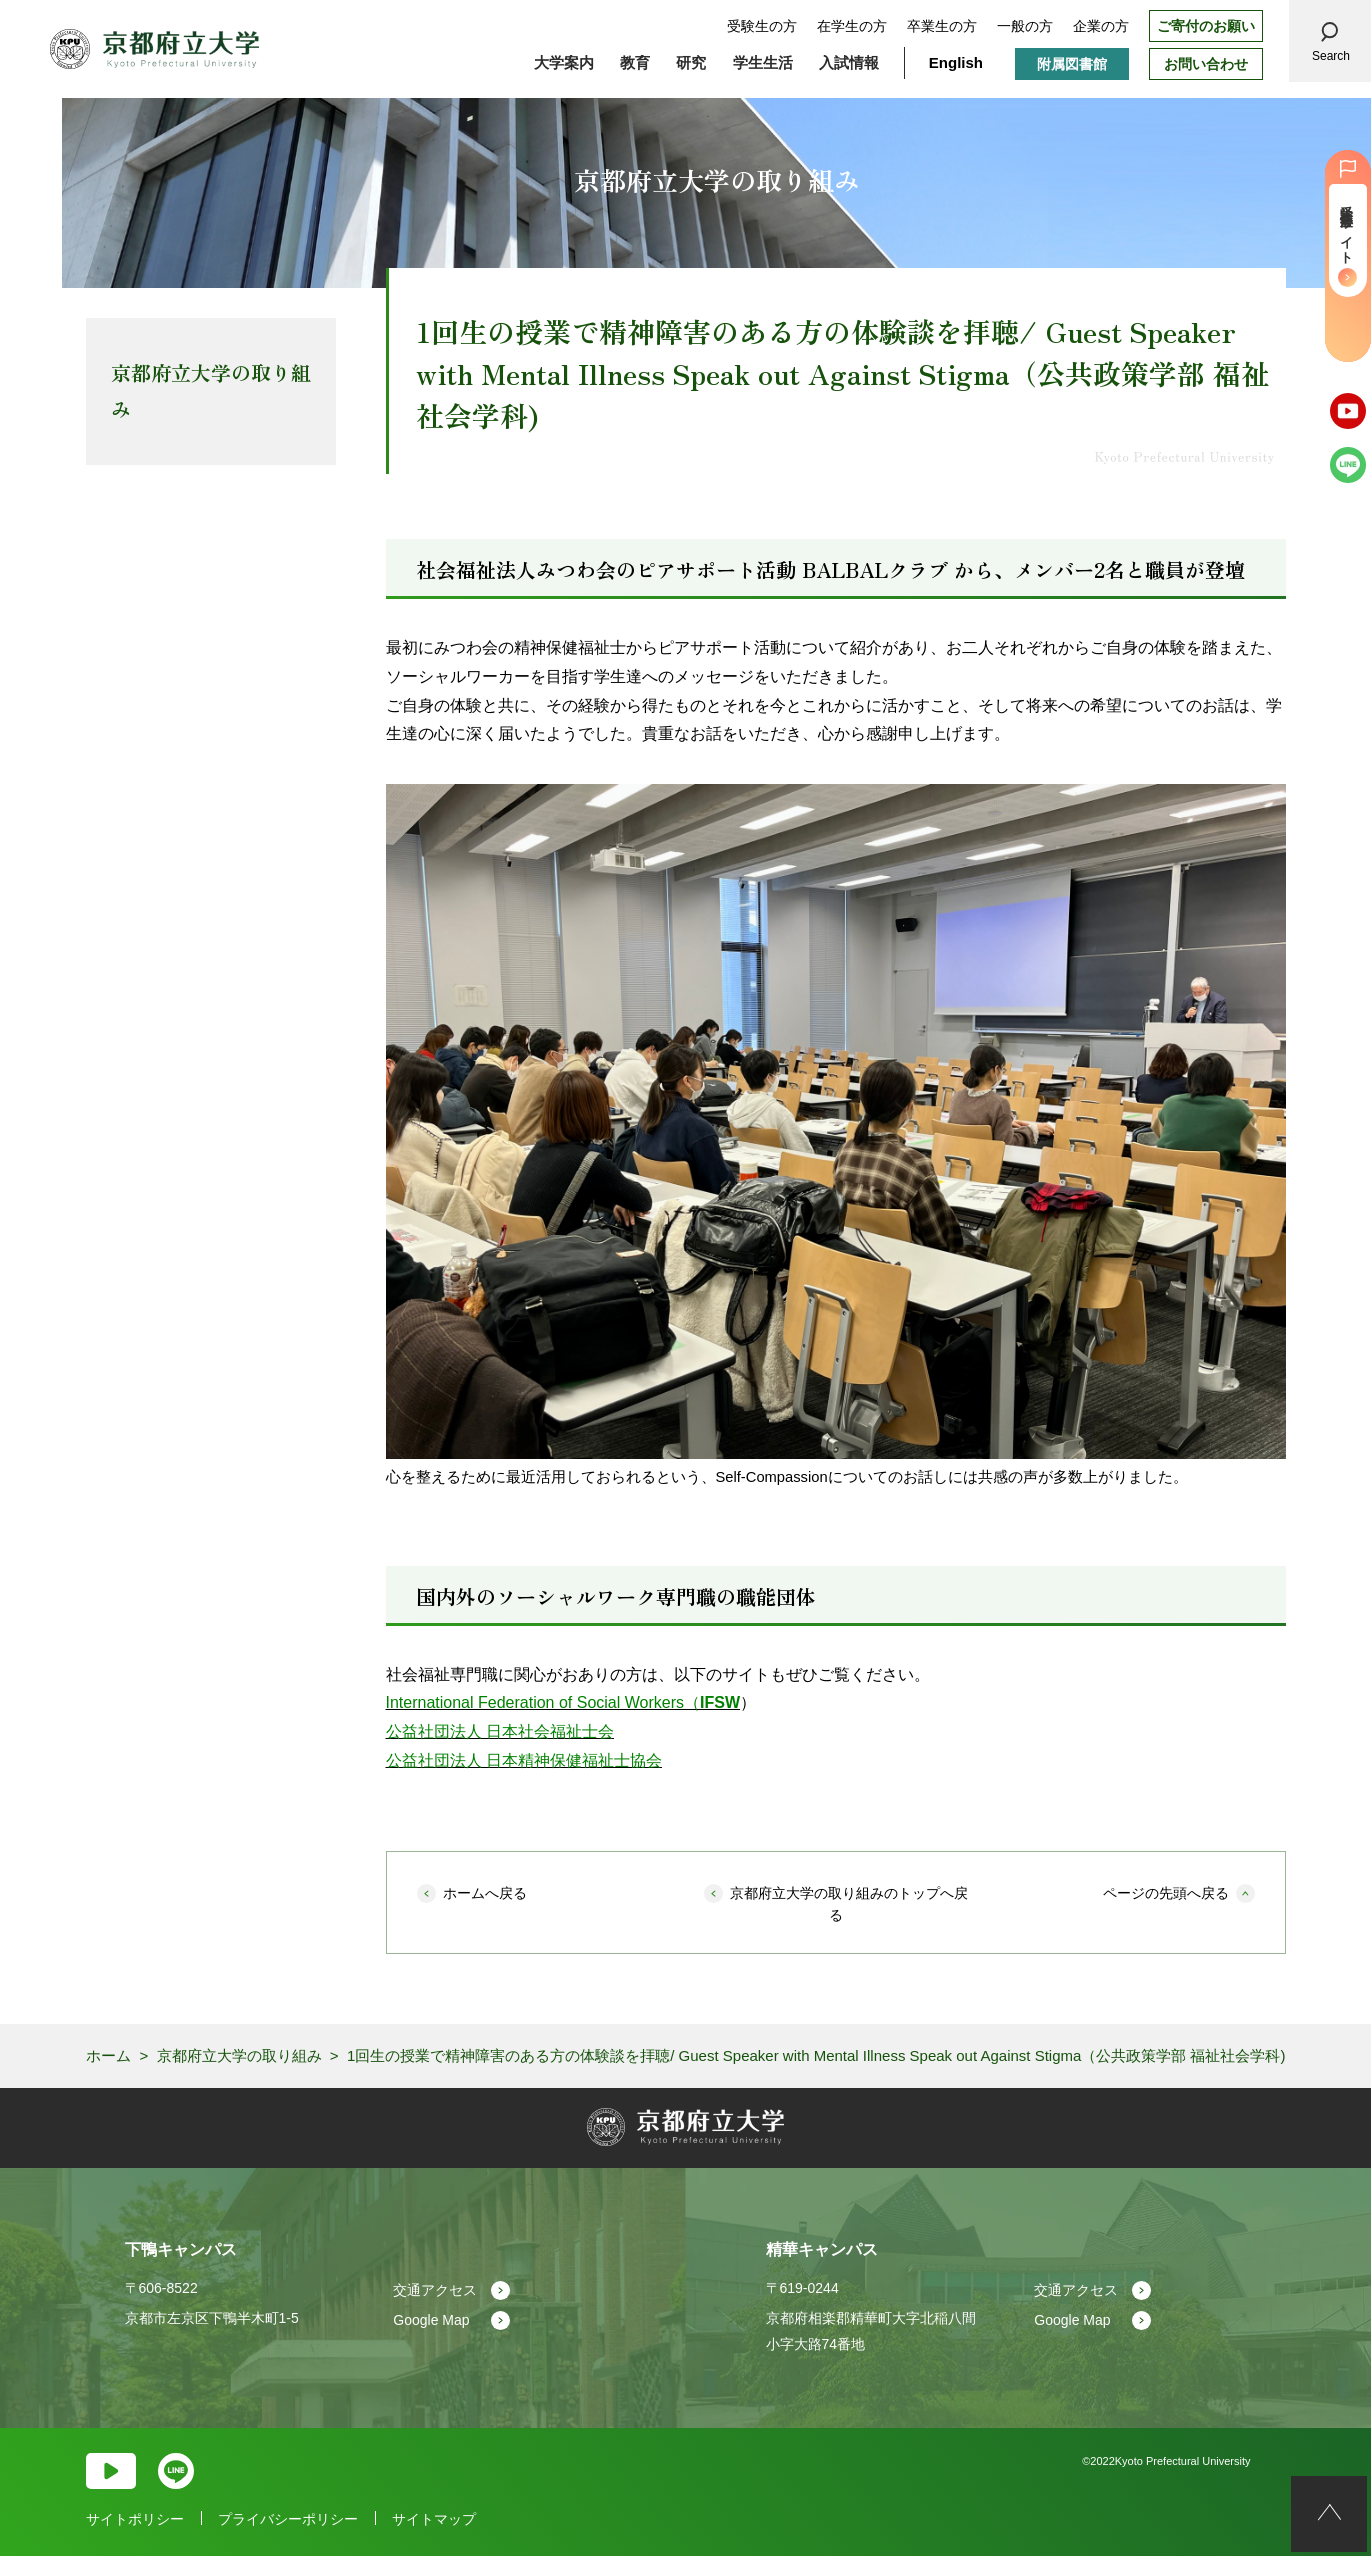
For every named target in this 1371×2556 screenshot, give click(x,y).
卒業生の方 (942, 26)
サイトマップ (434, 2519)
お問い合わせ (1206, 64)
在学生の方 (852, 26)
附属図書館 (1072, 64)
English (956, 62)
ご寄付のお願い (1206, 26)
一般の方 (1025, 26)
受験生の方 (762, 26)
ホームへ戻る (485, 1893)
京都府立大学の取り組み (211, 390)
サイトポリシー (135, 2519)
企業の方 (1101, 26)
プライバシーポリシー (288, 2519)
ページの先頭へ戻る (1166, 1893)
